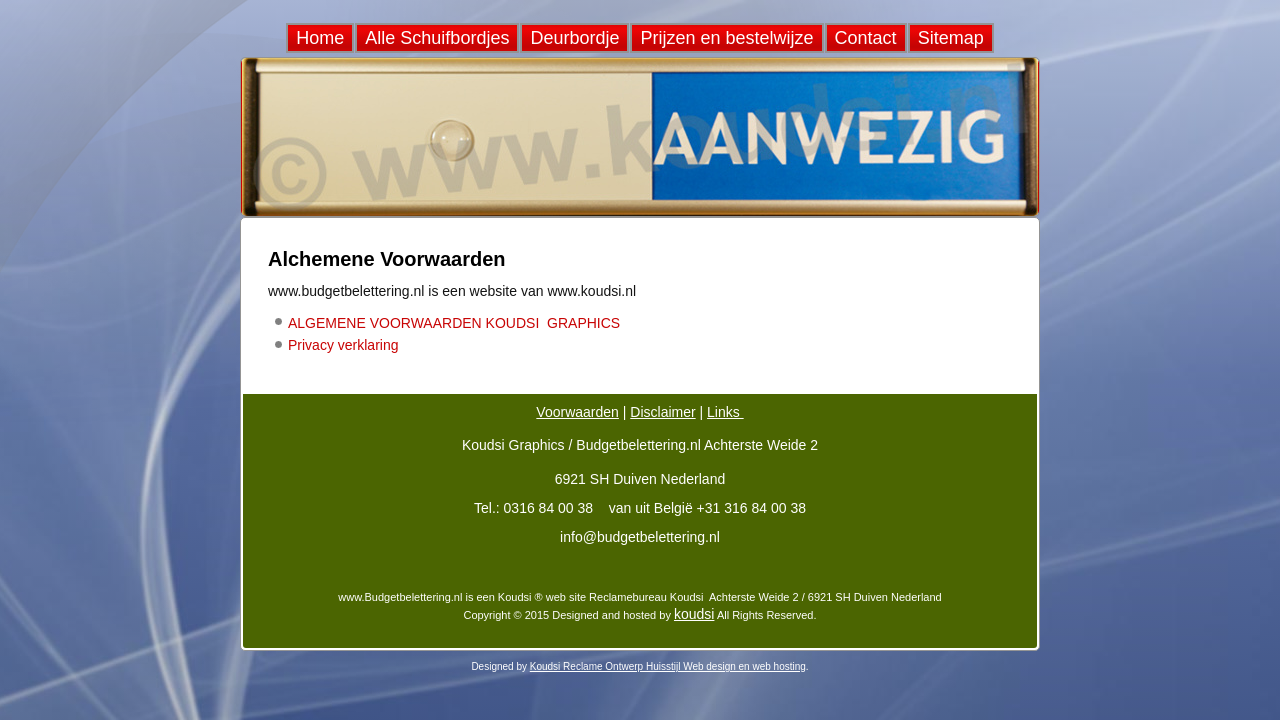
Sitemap (951, 38)
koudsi (694, 614)
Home (320, 38)
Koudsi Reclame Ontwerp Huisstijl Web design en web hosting (668, 666)
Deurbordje (574, 38)
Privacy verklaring (343, 345)
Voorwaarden (577, 412)
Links (725, 412)
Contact (866, 38)
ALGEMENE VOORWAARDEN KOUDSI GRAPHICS (454, 323)
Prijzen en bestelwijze (726, 38)
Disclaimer (662, 412)
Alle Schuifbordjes (437, 38)
